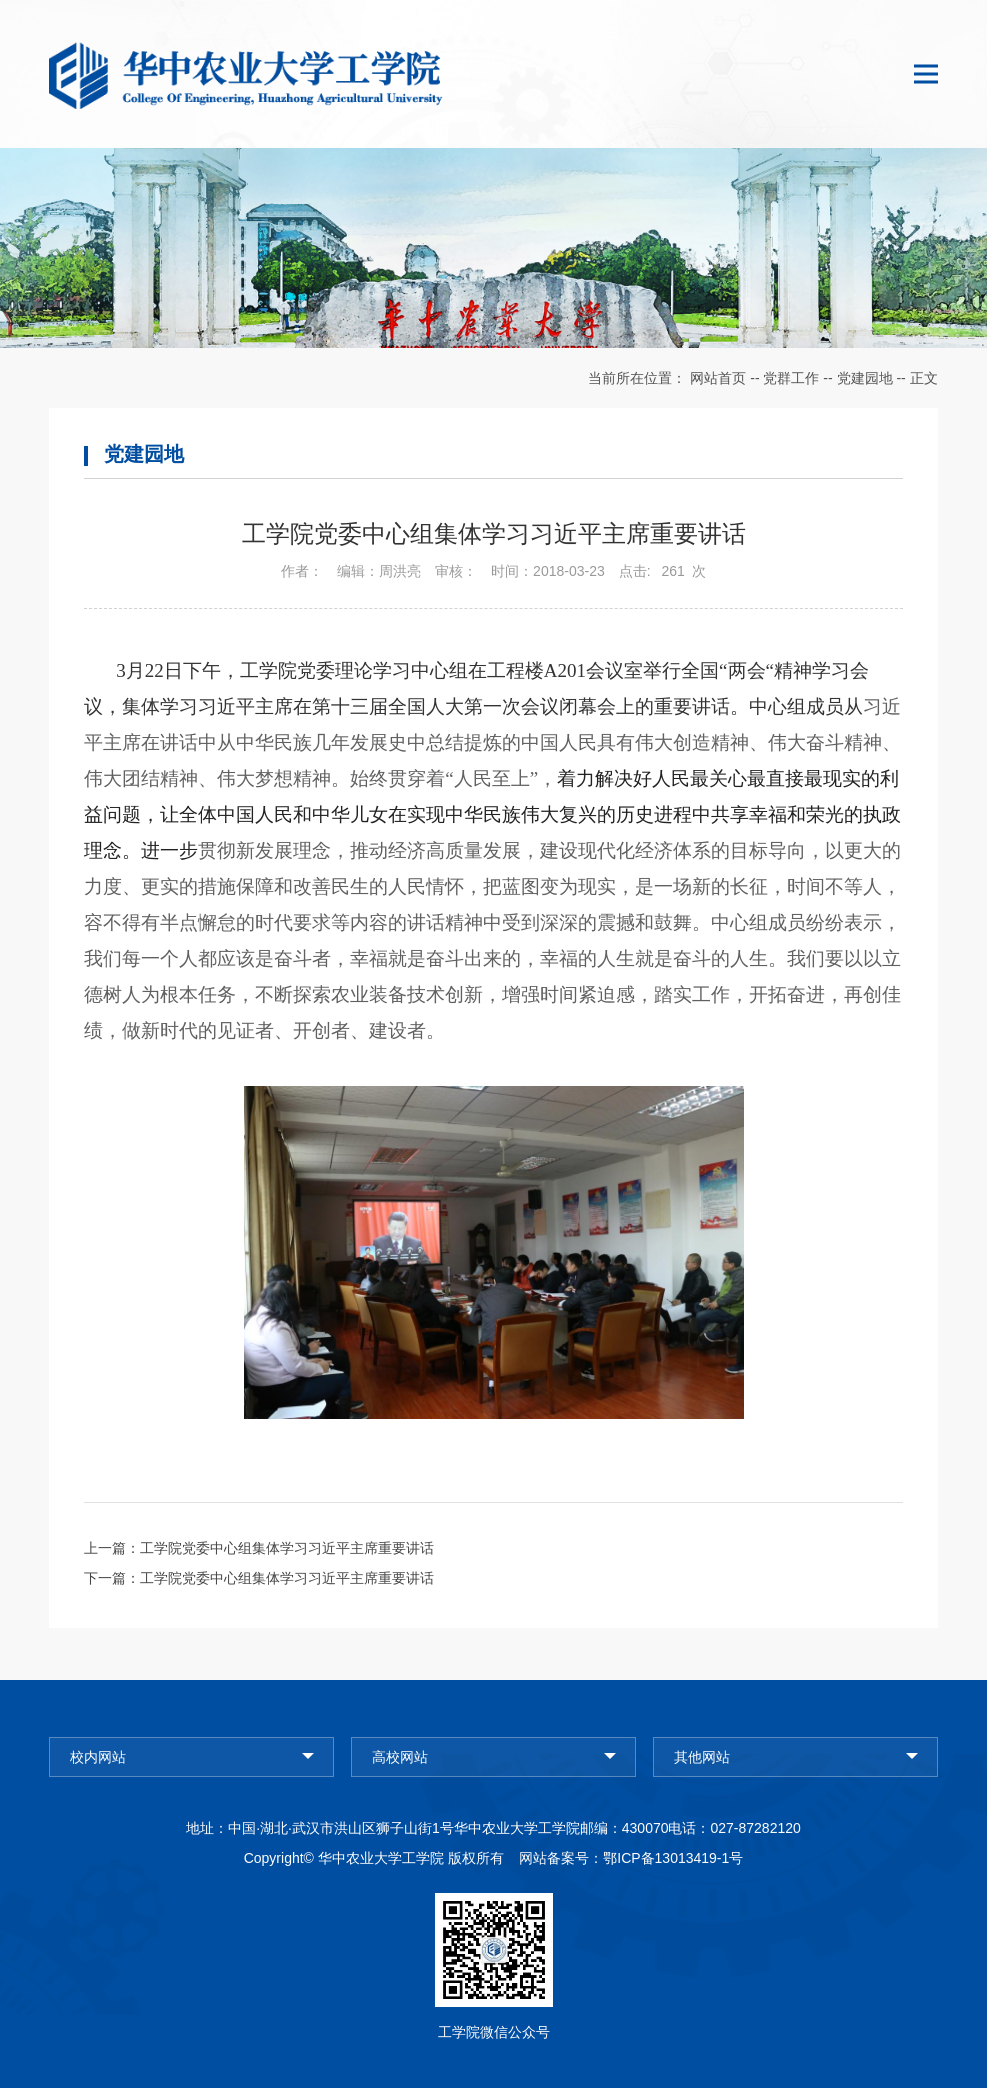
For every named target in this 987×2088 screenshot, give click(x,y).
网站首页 (718, 378)
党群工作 (791, 378)
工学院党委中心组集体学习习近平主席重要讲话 (287, 1548)
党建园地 (865, 378)
